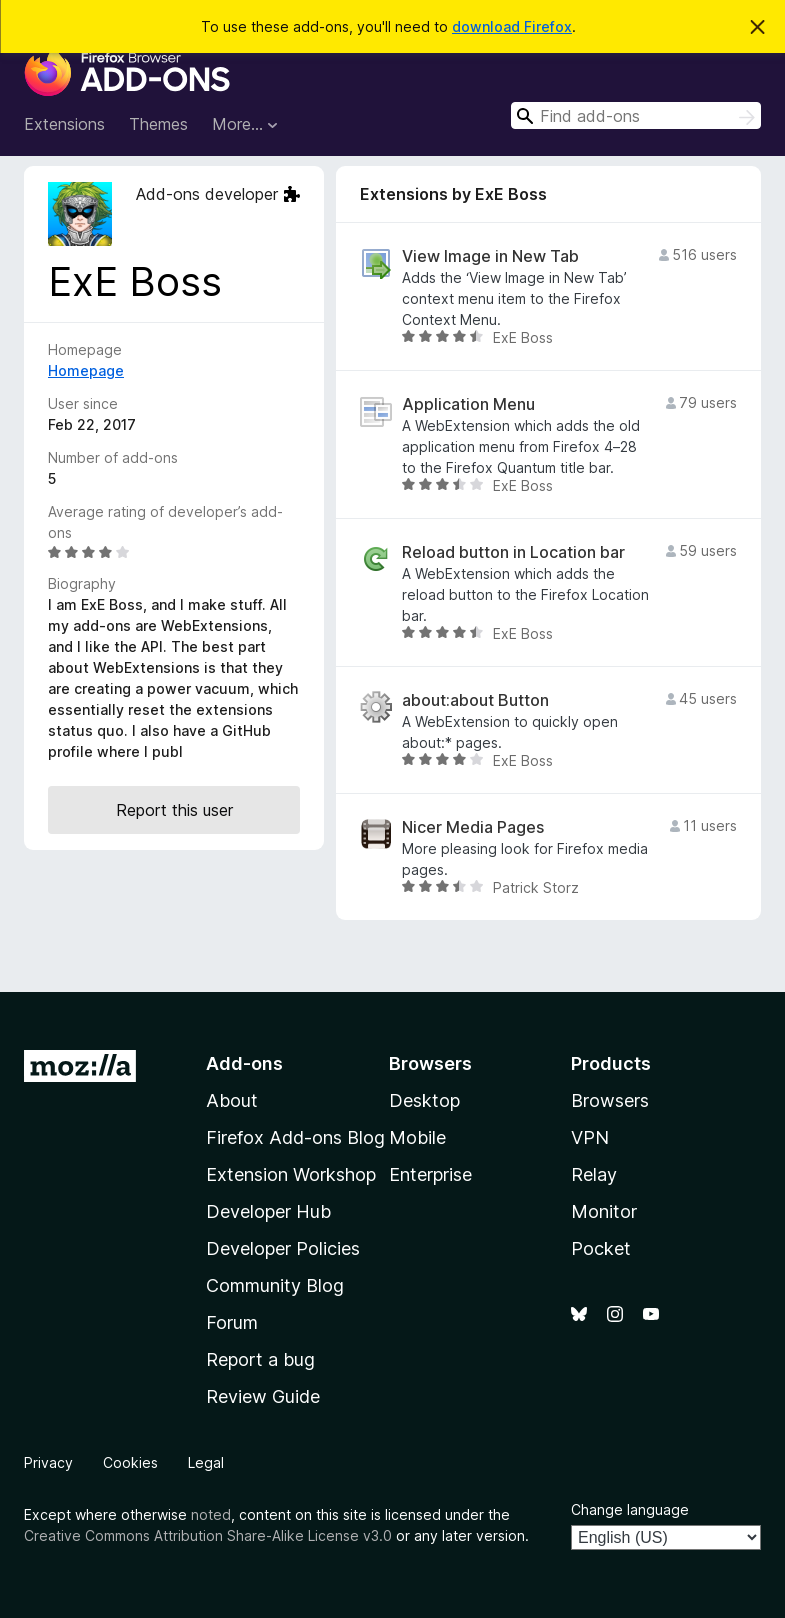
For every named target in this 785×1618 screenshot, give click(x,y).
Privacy (48, 1462)
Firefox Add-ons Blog (295, 1137)
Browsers (610, 1100)
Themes (158, 124)
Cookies (130, 1462)
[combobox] (636, 115)
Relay (594, 1174)
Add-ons (244, 1063)
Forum (232, 1322)
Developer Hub (268, 1211)
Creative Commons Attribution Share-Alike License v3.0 (208, 1535)
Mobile (417, 1137)
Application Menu (468, 404)
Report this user (174, 810)
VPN (590, 1137)
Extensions (64, 124)
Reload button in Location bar (513, 552)
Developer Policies (283, 1248)
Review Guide (263, 1396)
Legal (206, 1462)
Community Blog (275, 1285)
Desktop (424, 1100)
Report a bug (260, 1359)
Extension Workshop (291, 1174)
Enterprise (430, 1174)
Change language (630, 1509)
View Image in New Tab (490, 256)
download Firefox (512, 26)
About (232, 1100)
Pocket (601, 1248)
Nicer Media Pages (473, 827)
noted (211, 1514)
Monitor (604, 1211)
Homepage (86, 370)
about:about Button (475, 700)
